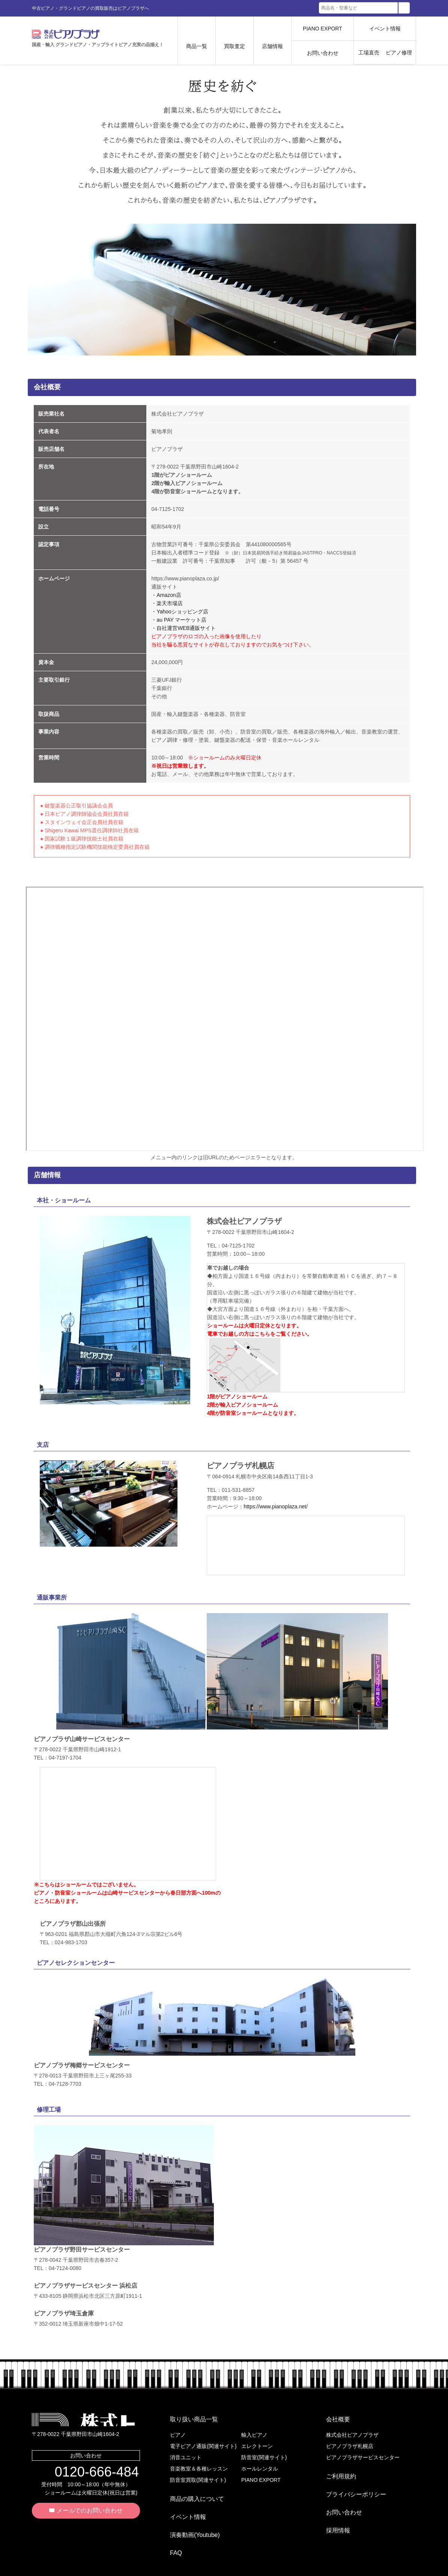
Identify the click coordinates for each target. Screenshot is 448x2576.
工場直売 (368, 53)
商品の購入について (191, 2490)
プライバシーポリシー (350, 2479)
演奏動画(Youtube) (189, 2514)
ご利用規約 (335, 2467)
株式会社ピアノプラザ (83, 2419)
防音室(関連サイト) (264, 2451)
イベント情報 (385, 29)
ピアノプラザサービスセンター (363, 2451)
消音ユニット (185, 2451)
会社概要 (332, 2416)
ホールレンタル (259, 2463)
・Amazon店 (166, 595)
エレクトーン (257, 2440)
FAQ (170, 2526)
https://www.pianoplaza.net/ (275, 1506)
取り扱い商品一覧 (188, 2416)
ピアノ (178, 2429)
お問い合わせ (322, 53)
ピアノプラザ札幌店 (349, 2440)
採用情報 (332, 2503)
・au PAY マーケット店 (178, 620)
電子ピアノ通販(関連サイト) (203, 2440)
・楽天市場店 (167, 603)
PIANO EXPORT (322, 29)
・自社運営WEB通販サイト (183, 628)
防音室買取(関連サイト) (198, 2474)
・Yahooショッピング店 (179, 612)
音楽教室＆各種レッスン (199, 2463)
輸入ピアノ (254, 2429)
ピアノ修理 (399, 53)
